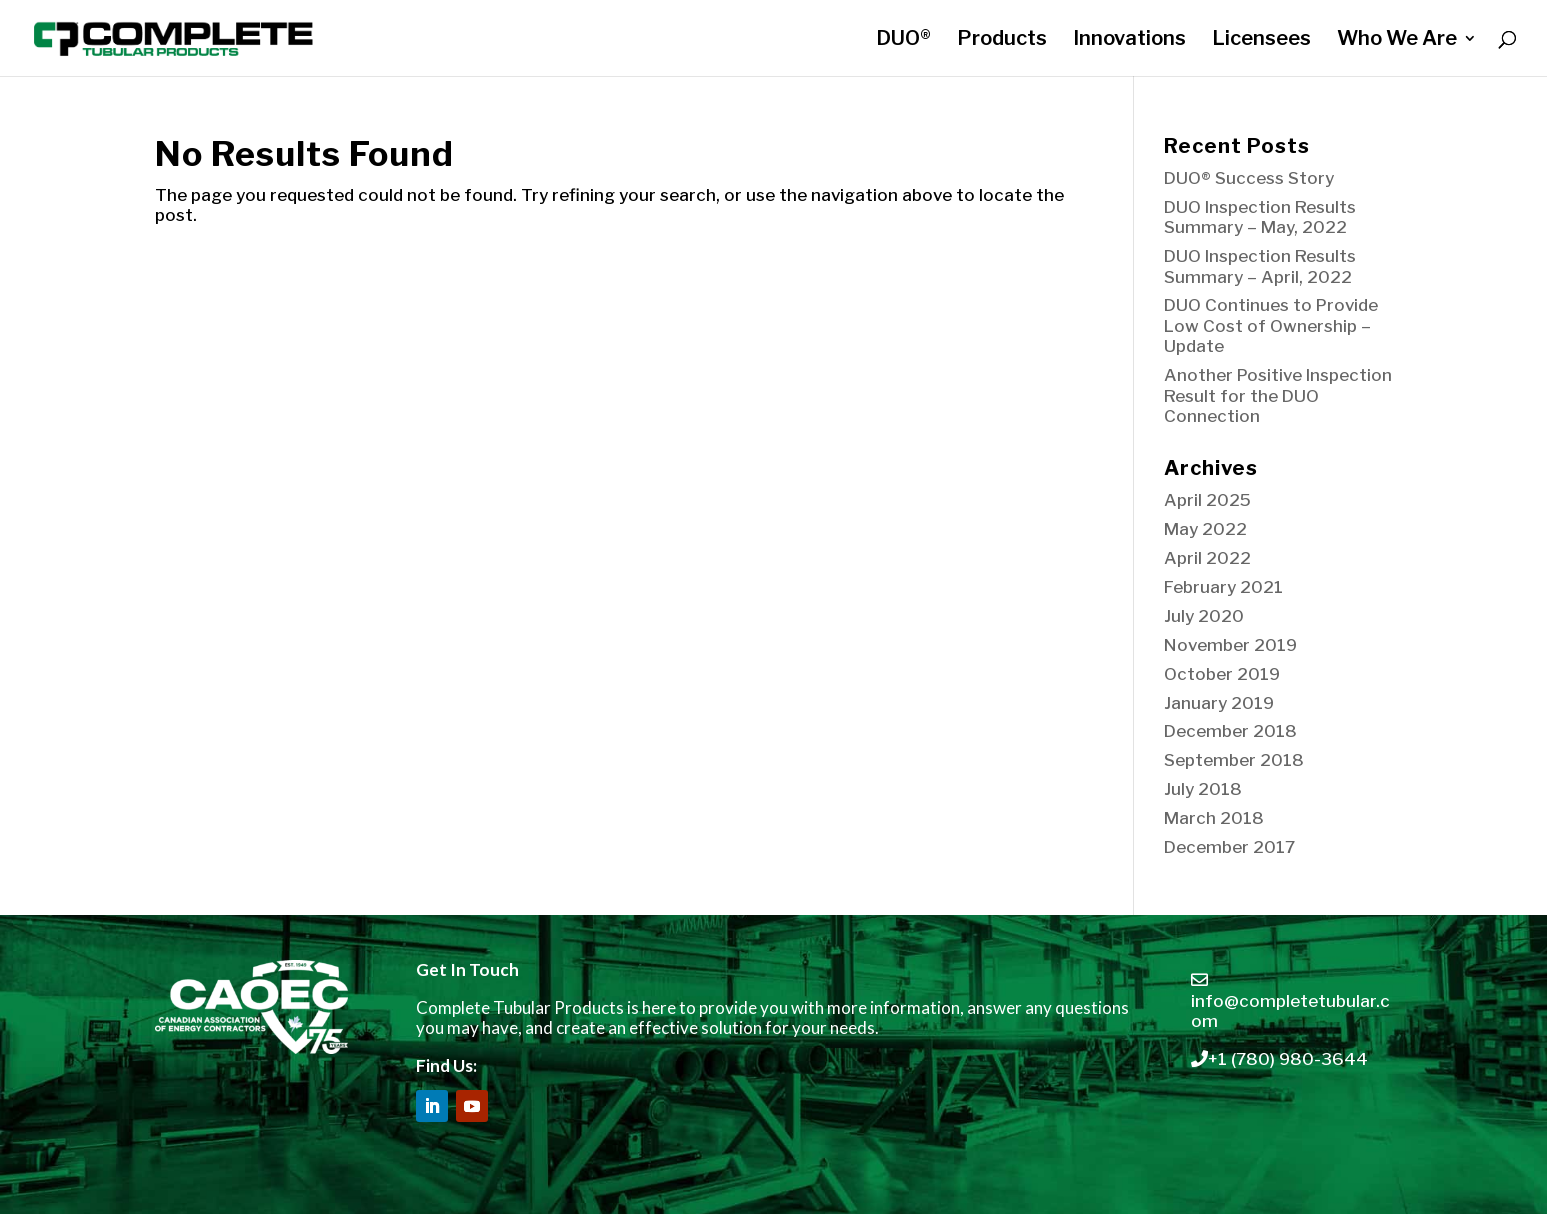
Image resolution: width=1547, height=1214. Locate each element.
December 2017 (1229, 847)
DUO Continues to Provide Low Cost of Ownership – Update (1271, 325)
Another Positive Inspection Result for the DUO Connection (1278, 395)
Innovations (1129, 40)
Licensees (1261, 40)
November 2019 (1230, 645)
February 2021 (1223, 587)
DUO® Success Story (1249, 178)
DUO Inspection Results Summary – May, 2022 (1260, 217)
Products (1002, 40)
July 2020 (1204, 616)
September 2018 (1234, 760)
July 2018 (1203, 789)
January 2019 (1219, 703)
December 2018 (1230, 731)
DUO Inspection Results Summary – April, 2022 (1260, 266)
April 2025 (1207, 500)
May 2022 (1205, 529)
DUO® (903, 40)
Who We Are (1397, 40)
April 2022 (1207, 558)
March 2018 (1214, 818)
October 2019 (1222, 674)
